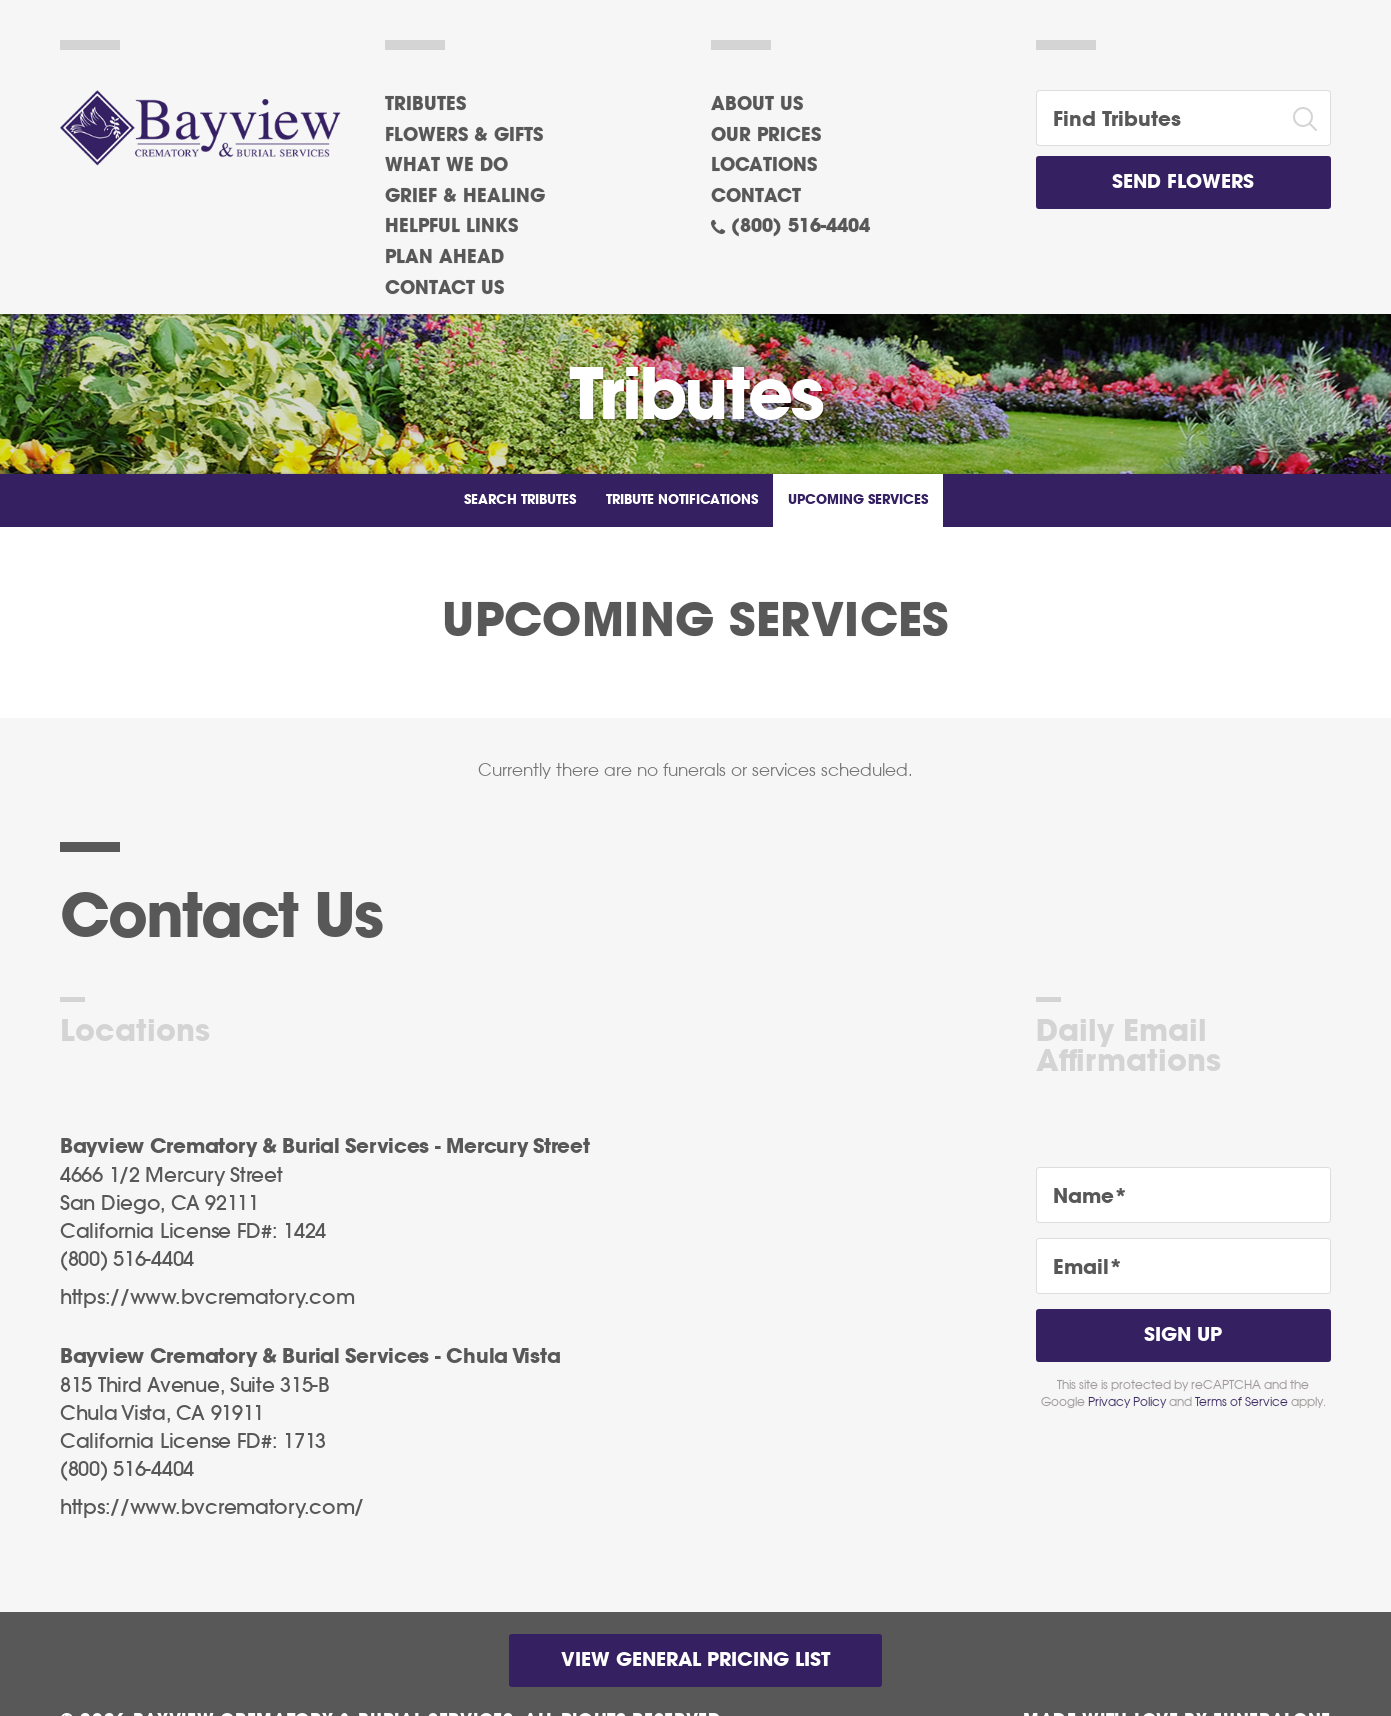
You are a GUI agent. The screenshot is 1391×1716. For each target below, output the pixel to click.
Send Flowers (1183, 182)
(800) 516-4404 (800, 227)
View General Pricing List (695, 1660)
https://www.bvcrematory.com (207, 1298)
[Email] (1183, 1266)
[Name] (1183, 1195)
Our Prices (766, 136)
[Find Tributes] (1158, 118)
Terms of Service (1241, 1402)
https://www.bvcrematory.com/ (212, 1508)
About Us (757, 105)
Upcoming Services (858, 500)
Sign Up (1183, 1335)
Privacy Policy (1127, 1402)
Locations (764, 166)
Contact (756, 197)
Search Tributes (520, 500)
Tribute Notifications (682, 500)
